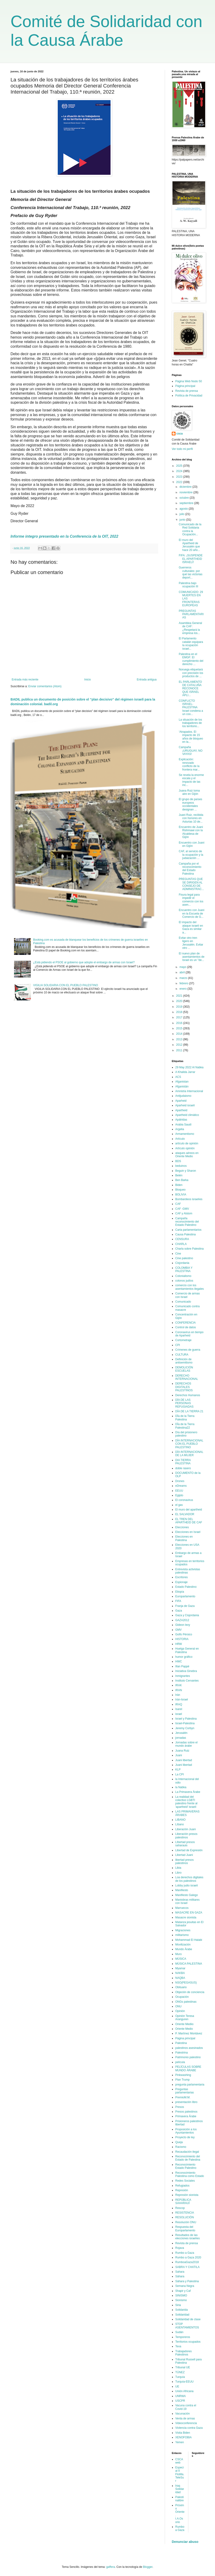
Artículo (180, 1138)
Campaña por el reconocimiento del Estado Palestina (190, 868)
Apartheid (181, 1110)
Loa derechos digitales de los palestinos (189, 1879)
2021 (179, 995)
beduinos (181, 1165)
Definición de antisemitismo (183, 1361)
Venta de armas (185, 2418)
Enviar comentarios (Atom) (44, 686)
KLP (178, 1769)
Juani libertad (183, 1760)
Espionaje (181, 1582)
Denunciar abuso (185, 2542)
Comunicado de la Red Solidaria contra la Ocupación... (190, 529)
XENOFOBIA (183, 2437)
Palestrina (181, 2052)
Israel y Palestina (186, 1718)
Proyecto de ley (185, 2137)
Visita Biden (182, 2432)
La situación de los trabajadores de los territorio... (190, 723)
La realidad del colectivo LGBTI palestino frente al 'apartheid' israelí (186, 1801)
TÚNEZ (180, 2372)
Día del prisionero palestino (186, 1434)
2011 (179, 1050)
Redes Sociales (185, 2180)
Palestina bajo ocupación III (188, 585)
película (180, 2062)
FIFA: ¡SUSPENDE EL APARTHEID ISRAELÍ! (191, 559)
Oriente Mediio (184, 2024)
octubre (184, 497)
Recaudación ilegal (187, 2151)
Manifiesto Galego (186, 1895)
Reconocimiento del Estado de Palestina (187, 2158)
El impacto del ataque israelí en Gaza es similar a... (191, 927)
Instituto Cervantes (187, 1680)
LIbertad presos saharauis (185, 1843)
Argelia (179, 1129)
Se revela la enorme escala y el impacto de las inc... (191, 780)
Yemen (179, 2442)
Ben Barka (181, 1180)
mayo (183, 967)
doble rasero (183, 1468)
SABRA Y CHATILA (187, 2267)
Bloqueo (180, 1189)
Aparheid (180, 1100)
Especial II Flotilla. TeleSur (179, 2474)
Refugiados (182, 2185)
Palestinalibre (179, 2498)
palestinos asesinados (189, 2048)
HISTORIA (181, 1639)
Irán (177, 1694)
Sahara (179, 2271)
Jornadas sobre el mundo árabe (186, 1744)
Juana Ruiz (182, 1750)
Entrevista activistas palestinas (187, 1571)
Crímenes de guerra (187, 1349)
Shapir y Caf (183, 2290)
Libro (178, 1872)
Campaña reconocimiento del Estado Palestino (187, 1222)
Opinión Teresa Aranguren (184, 2017)
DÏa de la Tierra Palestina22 (184, 1426)
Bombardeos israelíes (188, 1199)
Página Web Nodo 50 (188, 381)
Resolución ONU (185, 2222)
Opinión (180, 2011)
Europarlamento (185, 1596)
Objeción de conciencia (189, 1992)
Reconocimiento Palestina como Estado (189, 2174)
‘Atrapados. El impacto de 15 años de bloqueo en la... (191, 736)
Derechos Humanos (187, 1395)
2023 (179, 476)
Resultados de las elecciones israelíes (187, 2236)
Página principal (185, 386)
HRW (178, 1644)
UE (177, 2386)
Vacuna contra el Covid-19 (185, 2407)
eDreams (181, 1485)
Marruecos (182, 1908)
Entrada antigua (147, 679)
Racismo (180, 2146)
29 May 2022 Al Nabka (189, 1067)
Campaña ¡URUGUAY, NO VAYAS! (190, 751)
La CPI (179, 1774)
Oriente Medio (184, 2028)
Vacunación (182, 2413)
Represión (181, 2190)
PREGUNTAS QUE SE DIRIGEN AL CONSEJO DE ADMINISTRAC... (191, 884)
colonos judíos (184, 1280)
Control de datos (185, 1327)
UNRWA (180, 2396)
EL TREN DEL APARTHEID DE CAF (188, 1521)
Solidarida (181, 2309)
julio (182, 514)
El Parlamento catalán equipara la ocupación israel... (191, 643)
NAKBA (180, 1973)
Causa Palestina (185, 1234)
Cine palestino (184, 1258)
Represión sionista (186, 2195)
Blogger (148, 2567)
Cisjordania (182, 1263)
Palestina (181, 2043)
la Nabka (180, 1787)
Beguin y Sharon (185, 1170)
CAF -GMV (182, 1208)
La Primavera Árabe (187, 1792)
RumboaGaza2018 (187, 2262)
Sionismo (181, 2300)
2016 (179, 1023)
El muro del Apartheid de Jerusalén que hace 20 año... (189, 545)
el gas (179, 1505)
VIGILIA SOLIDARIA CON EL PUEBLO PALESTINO (65, 985)
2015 (179, 1028)
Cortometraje (183, 1340)
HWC (178, 1661)
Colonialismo (183, 1276)
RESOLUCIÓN (184, 2217)
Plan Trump (182, 2079)
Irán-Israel (181, 1699)
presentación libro (186, 2102)
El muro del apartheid (188, 1509)
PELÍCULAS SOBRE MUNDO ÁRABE (188, 2068)
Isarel (178, 1709)
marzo (183, 978)
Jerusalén (181, 1733)
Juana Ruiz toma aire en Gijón (189, 792)
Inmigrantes (182, 1676)
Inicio (87, 679)
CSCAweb (179, 2461)
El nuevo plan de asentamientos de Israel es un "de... (191, 957)
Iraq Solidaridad (179, 2489)
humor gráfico (183, 1656)
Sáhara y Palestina (187, 2281)
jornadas (180, 1737)
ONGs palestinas (186, 2001)
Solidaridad (182, 2314)
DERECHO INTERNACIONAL (186, 1377)
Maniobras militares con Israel (187, 1901)
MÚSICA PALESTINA (188, 1963)
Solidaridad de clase (188, 2319)
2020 (179, 1001)
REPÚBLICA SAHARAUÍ (183, 2201)
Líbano (179, 1824)
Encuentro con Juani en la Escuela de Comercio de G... (191, 913)
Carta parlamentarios (188, 1229)
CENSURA (182, 1239)
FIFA (178, 1601)
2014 (179, 1033)
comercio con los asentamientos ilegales (189, 1287)
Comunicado (183, 1301)
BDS (178, 1161)
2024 (179, 471)
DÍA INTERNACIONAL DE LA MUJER (189, 1453)
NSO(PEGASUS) (186, 1982)
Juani (178, 1755)
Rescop (180, 2208)
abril (182, 972)
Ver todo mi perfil (182, 449)
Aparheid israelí (185, 1105)
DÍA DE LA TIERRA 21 (189, 1411)
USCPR (180, 2400)
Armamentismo (184, 1134)
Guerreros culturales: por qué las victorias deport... (190, 572)
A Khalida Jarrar (185, 1072)
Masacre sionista (185, 1917)
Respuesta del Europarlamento (185, 2228)
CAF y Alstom (183, 1213)
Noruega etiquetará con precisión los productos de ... (191, 673)
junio (182, 519)
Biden (179, 1185)
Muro (178, 1954)
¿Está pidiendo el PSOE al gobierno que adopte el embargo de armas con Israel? (84, 962)
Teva (178, 2346)
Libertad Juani (184, 1855)
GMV (178, 1629)
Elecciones (182, 1527)
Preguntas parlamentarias (184, 2091)
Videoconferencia (186, 2423)
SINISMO (181, 2295)
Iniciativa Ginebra (186, 1671)
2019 (179, 1006)
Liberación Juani (185, 1829)
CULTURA (181, 1354)
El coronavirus (184, 1500)
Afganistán (182, 1086)
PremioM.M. (182, 2097)
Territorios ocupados (188, 2341)
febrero (184, 983)
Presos (179, 2107)
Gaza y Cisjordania (187, 1615)
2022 (179, 482)
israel (178, 1714)
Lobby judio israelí (186, 1885)
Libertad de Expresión (189, 1850)
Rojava (179, 2248)
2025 (179, 465)
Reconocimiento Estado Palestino (185, 2166)
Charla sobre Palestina (189, 1248)
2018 (179, 1012)
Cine (178, 1253)
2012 (179, 1044)
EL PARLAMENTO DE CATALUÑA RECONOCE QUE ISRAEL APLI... (190, 688)
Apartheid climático (187, 1115)
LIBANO (180, 1819)
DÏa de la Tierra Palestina (184, 1417)
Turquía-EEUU (184, 2381)
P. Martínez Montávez (188, 2033)
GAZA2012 (182, 1620)
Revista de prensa (186, 391)
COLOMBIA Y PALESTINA (184, 1269)
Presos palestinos (186, 2111)
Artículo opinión (185, 1148)
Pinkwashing (183, 2075)
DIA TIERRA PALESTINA (183, 1461)
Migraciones (182, 1930)
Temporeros (182, 2337)
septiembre (186, 503)
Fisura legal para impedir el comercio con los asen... (191, 899)
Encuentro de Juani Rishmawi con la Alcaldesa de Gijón (191, 832)
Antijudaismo (183, 1095)
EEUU (179, 1490)
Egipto (179, 1495)
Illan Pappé (182, 1666)
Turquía (180, 2377)
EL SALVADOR (184, 1514)
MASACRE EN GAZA (188, 1912)
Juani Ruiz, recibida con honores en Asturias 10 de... (191, 818)
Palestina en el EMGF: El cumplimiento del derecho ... (191, 659)
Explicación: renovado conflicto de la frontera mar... (189, 764)
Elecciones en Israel (187, 1532)
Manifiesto (181, 1890)
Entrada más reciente (25, 679)
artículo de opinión (186, 1143)
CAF (178, 1204)
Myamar (180, 1968)
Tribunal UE (182, 2367)
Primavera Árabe (185, 2116)
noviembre (186, 492)
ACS (178, 1077)
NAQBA (180, 1978)
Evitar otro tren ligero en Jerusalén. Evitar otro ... (191, 943)
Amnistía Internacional (189, 1091)
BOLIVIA (180, 1194)
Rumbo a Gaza (184, 2252)
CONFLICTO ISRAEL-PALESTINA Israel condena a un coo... (191, 707)
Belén (179, 1175)
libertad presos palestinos (184, 1861)
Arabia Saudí (183, 1124)
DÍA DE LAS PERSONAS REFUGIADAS (184, 1403)
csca (179, 433)
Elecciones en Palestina (184, 1538)
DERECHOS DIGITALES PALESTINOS (184, 1387)
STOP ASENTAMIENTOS (187, 2325)
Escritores (181, 1577)
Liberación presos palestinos (186, 1835)
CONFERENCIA (185, 1322)
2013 (179, 1039)
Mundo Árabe (183, 1949)
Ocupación (182, 1996)
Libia (178, 1867)
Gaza (178, 1610)
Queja (179, 2142)
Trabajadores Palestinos (183, 2353)
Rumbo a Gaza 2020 (188, 2257)
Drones (179, 1481)
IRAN (178, 1690)
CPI (177, 1345)
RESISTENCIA (184, 2212)
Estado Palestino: (186, 1586)
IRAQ (178, 1704)
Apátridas (181, 1119)
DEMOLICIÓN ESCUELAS (184, 1369)
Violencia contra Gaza (189, 2427)
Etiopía (179, 1591)
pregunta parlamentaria (189, 2084)
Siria (178, 2305)
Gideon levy (182, 1624)
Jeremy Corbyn (184, 1728)
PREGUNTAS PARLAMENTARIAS (191, 614)
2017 (179, 1017)
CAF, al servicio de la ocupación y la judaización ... (191, 855)
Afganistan (182, 1081)
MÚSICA (180, 1958)
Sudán (179, 2332)
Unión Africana (184, 2391)
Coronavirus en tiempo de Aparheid (189, 1334)
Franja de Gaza (185, 1606)
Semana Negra (184, 2286)
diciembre (185, 486)
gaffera (110, 2567)
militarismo (182, 1935)
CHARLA (181, 1244)
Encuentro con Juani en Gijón (191, 844)
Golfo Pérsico (183, 1634)
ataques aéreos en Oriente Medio (186, 1154)
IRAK (178, 1685)
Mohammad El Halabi (188, 1940)
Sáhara (179, 2276)
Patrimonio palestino (188, 2057)
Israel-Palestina (185, 1723)
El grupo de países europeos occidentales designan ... (190, 804)
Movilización (182, 1944)
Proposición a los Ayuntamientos (186, 2131)
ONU (178, 2006)
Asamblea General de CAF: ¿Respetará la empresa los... (190, 628)
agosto (184, 508)
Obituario (181, 1987)
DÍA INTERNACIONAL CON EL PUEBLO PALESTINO (189, 1444)
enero (183, 988)
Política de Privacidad (188, 395)
